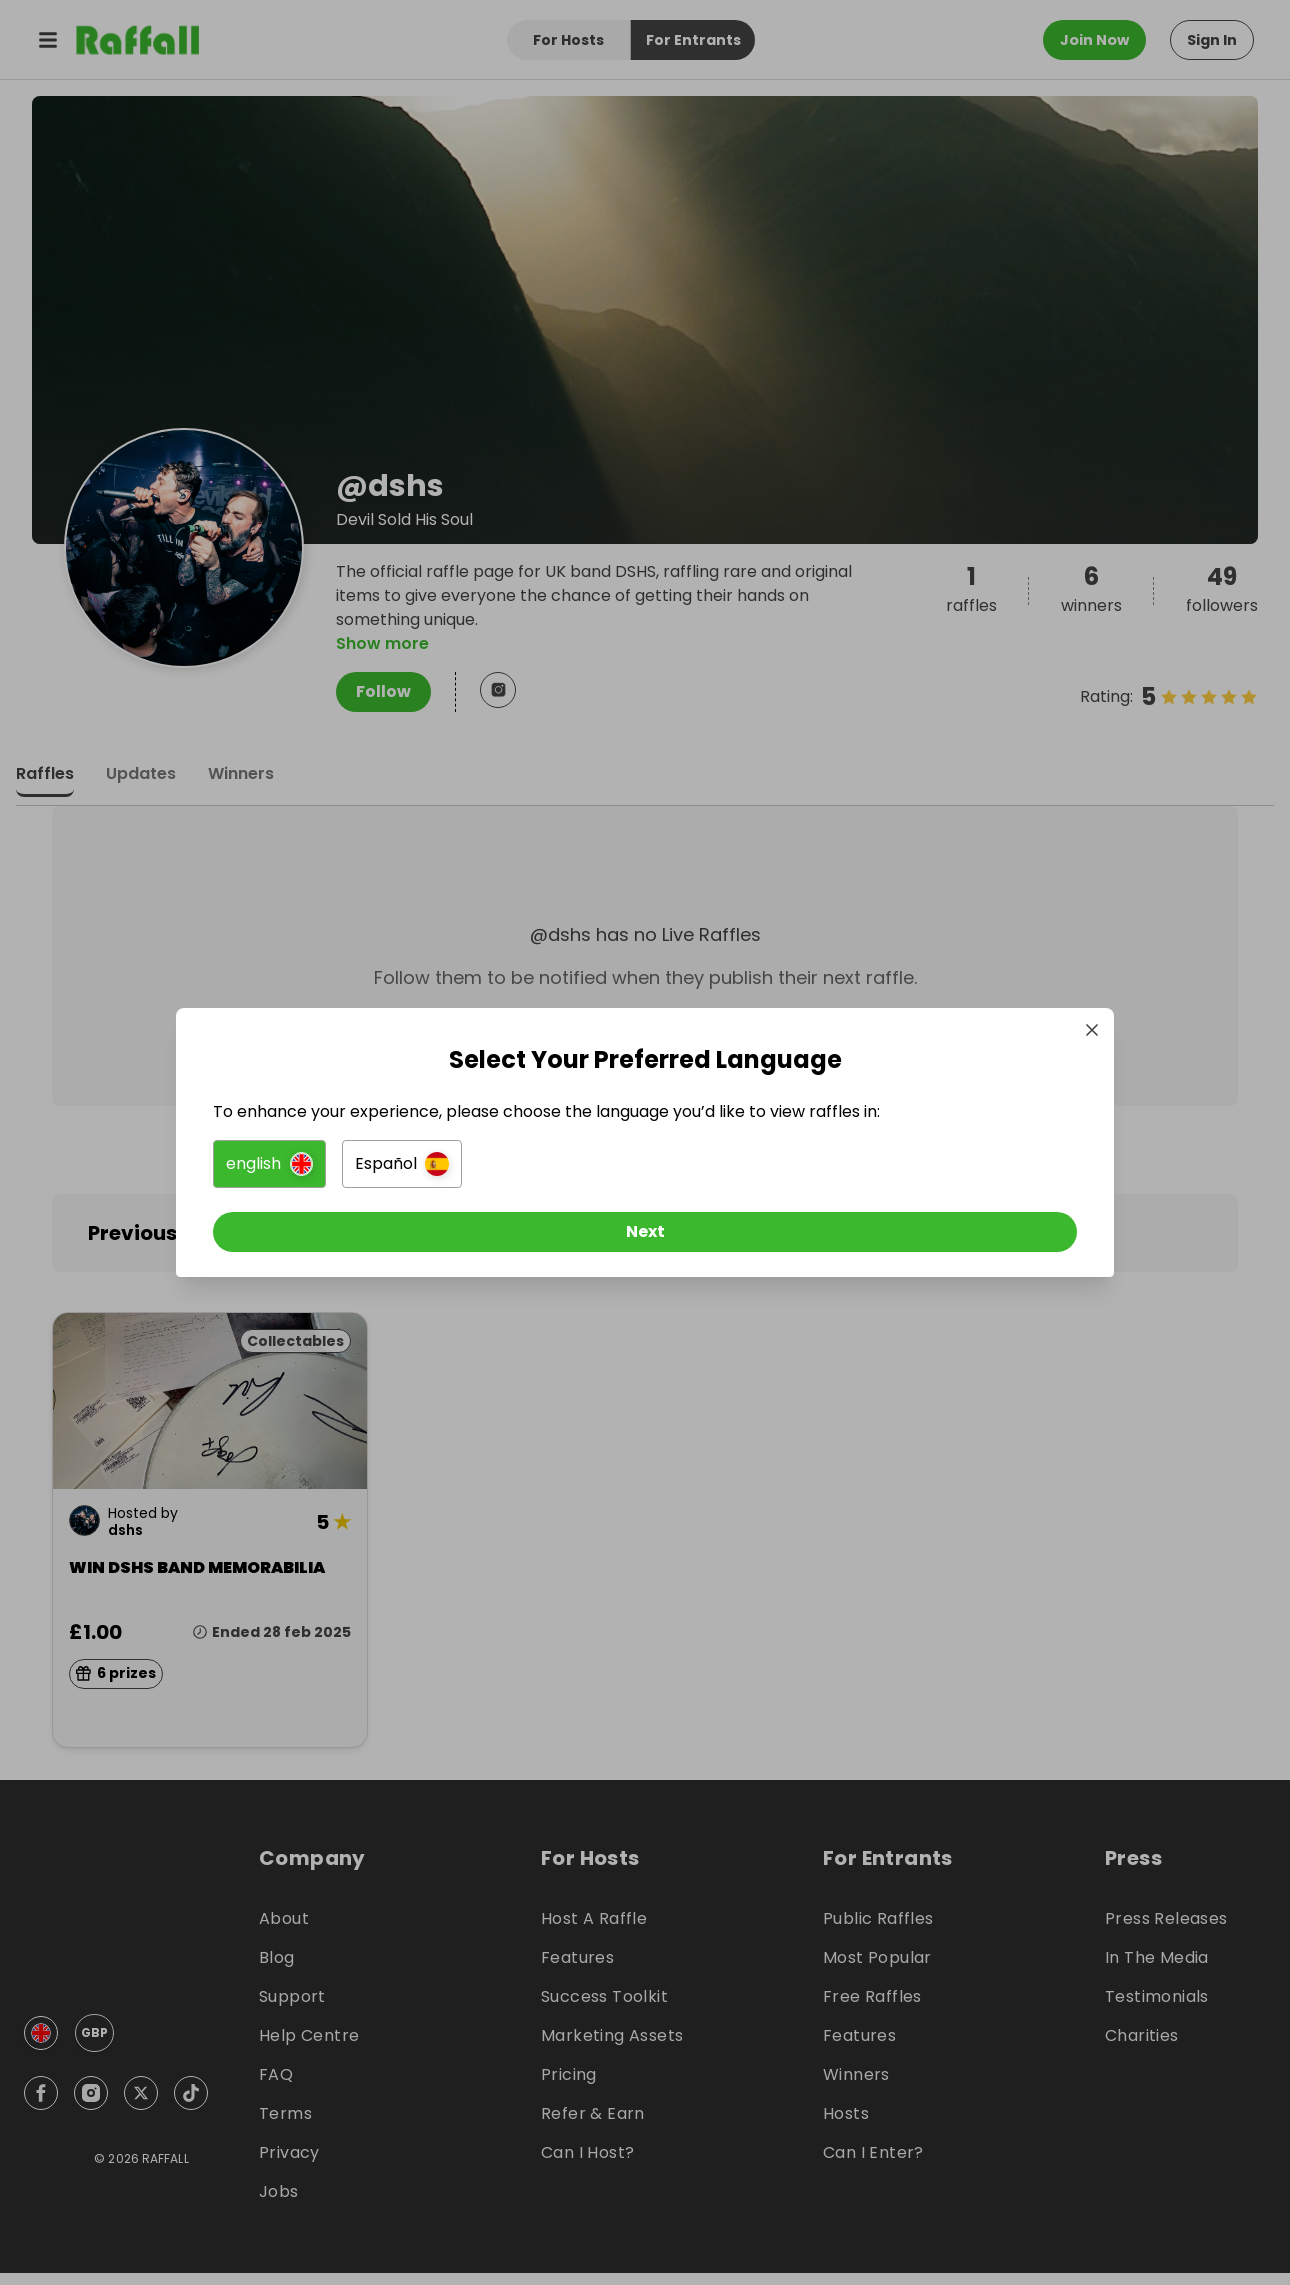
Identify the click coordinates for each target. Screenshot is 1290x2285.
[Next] (645, 1241)
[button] (421, 1173)
